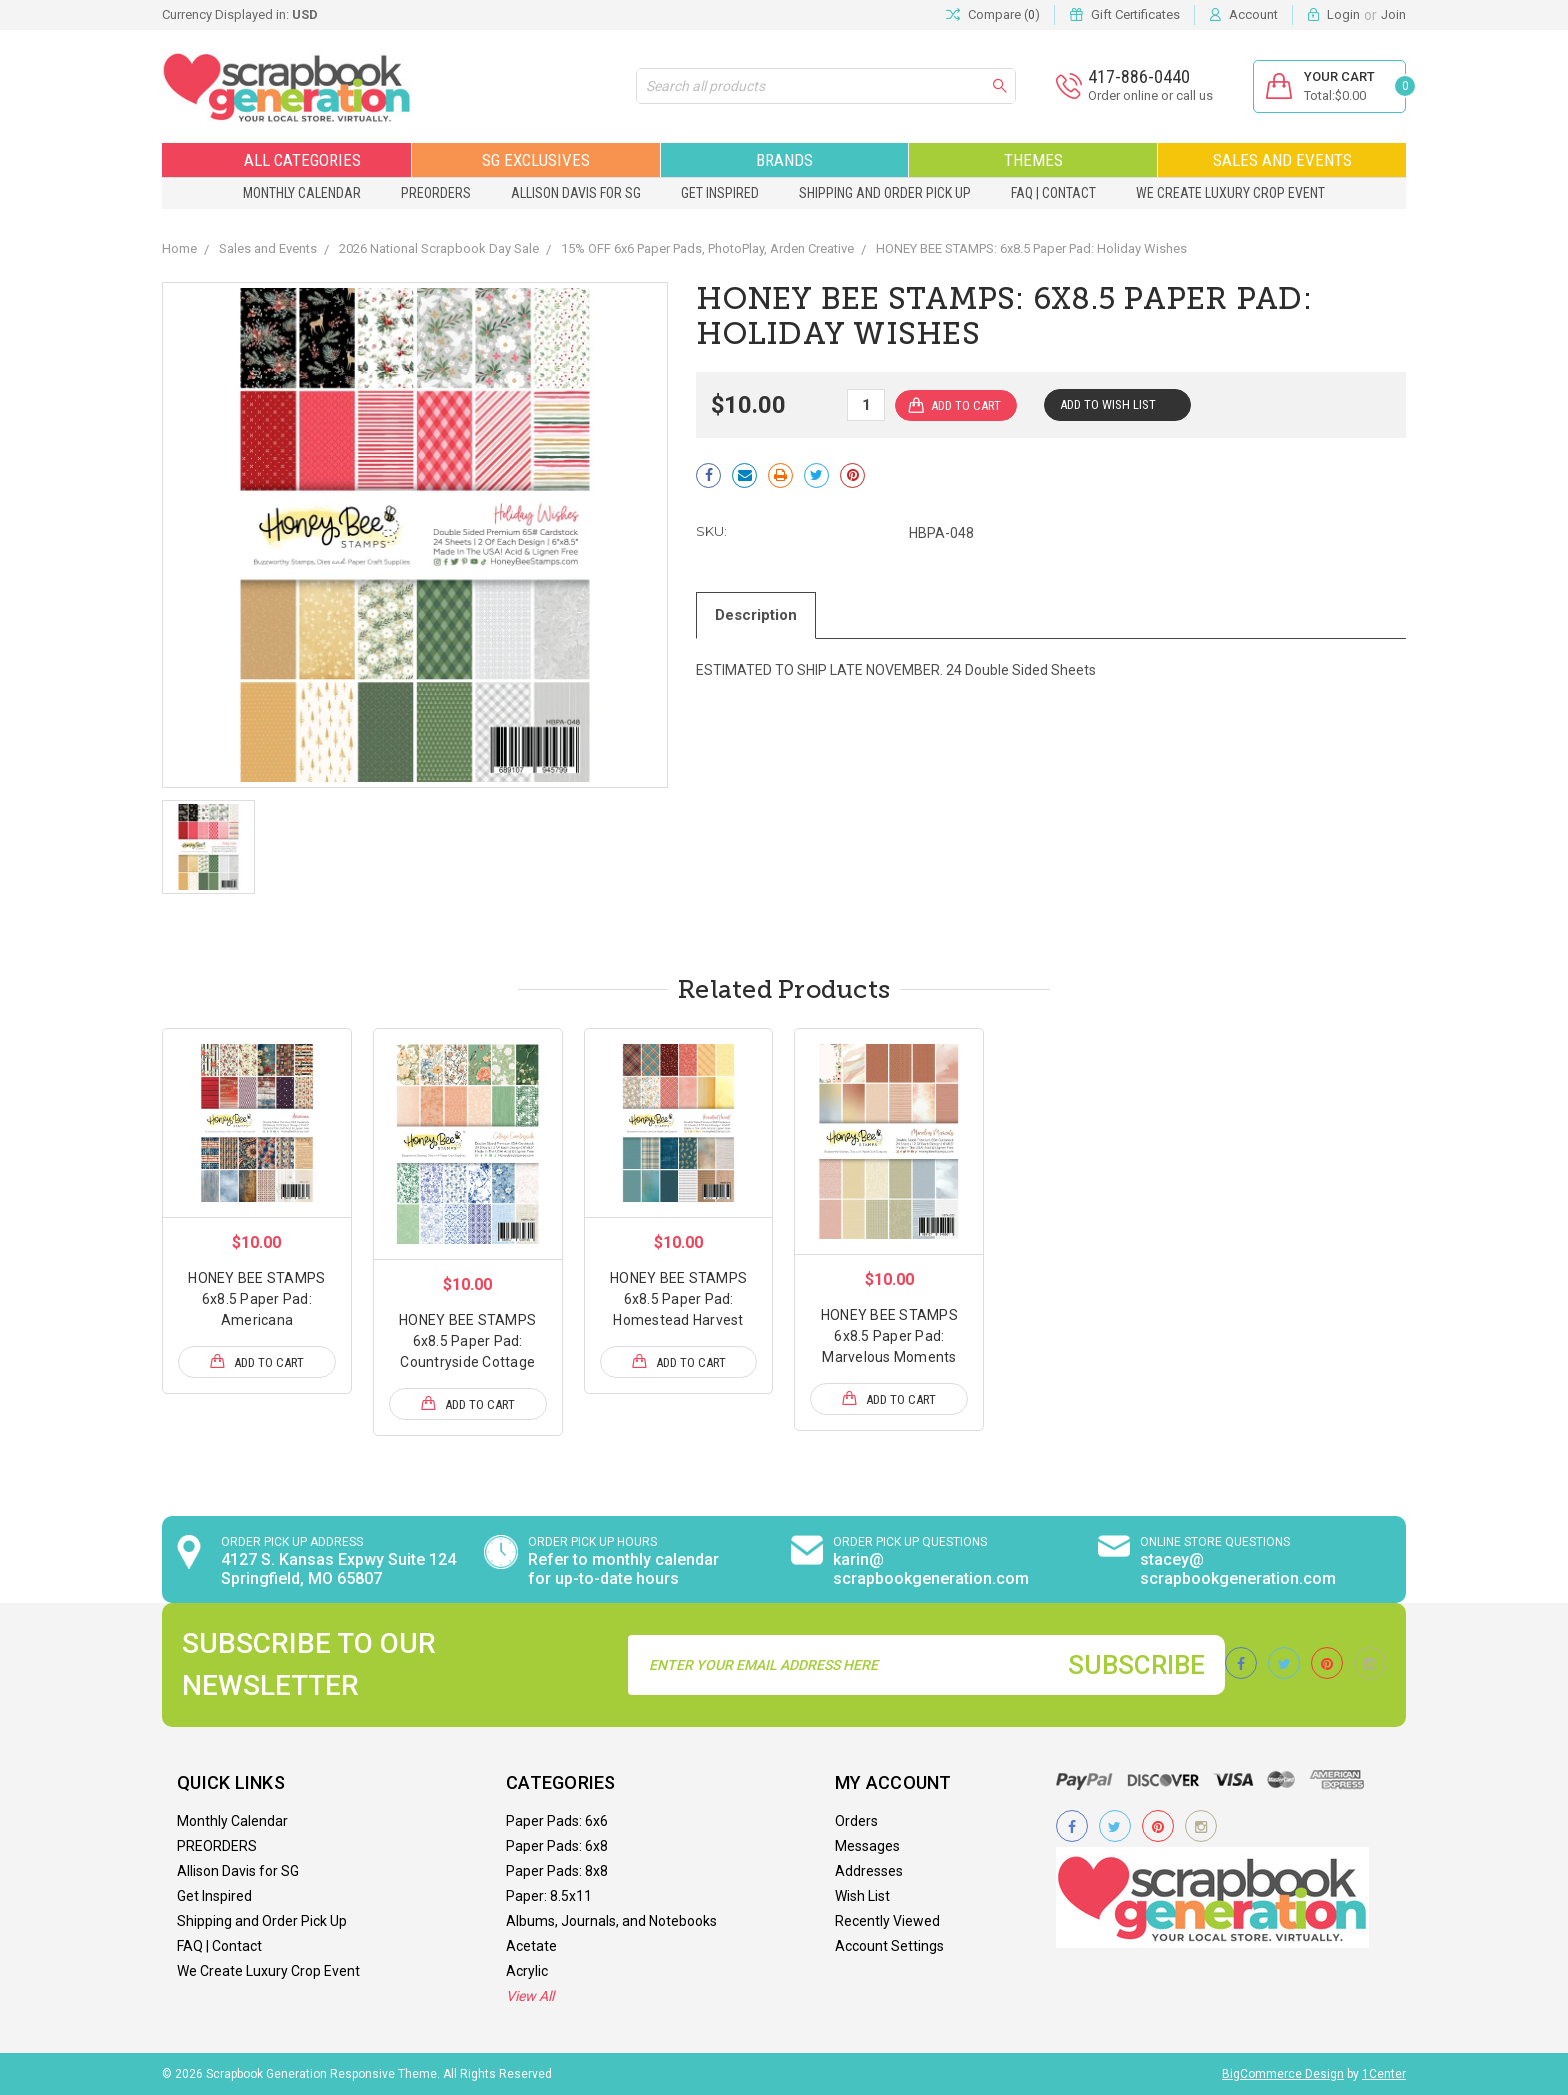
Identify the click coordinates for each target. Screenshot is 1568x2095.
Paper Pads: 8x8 (557, 1871)
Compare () (993, 15)
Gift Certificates (1135, 14)
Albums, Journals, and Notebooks (611, 1921)
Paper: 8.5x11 (549, 1896)
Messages (867, 1846)
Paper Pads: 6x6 (557, 1821)
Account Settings (889, 1946)
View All (530, 1996)
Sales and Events (1282, 160)
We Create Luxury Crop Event (1230, 193)
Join (1393, 14)
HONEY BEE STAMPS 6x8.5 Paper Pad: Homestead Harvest (678, 1299)
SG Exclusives (536, 160)
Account (1253, 14)
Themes (1033, 160)
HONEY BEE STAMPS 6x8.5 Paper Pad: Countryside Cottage (467, 1341)
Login (1343, 14)
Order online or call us (1150, 95)
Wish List (862, 1896)
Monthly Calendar (302, 193)
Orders (856, 1821)
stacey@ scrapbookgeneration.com (1238, 1569)
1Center (1384, 2074)
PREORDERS (436, 193)
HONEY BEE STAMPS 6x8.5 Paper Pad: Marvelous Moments (889, 1336)
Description (756, 615)
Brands (784, 160)
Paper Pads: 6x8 (557, 1846)
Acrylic (527, 1971)
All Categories (286, 160)
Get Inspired (720, 193)
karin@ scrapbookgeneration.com (931, 1569)
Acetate (531, 1946)
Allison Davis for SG (576, 193)
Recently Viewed (887, 1921)
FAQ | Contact (1053, 193)
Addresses (869, 1871)
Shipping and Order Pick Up (885, 193)
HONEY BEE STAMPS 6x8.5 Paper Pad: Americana (256, 1299)
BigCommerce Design (1283, 2074)
